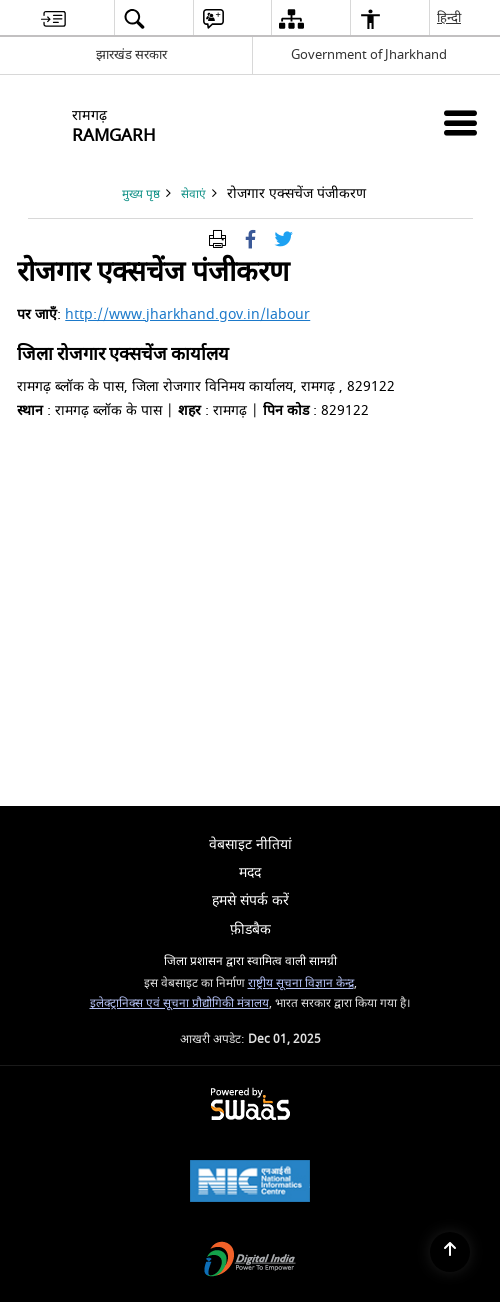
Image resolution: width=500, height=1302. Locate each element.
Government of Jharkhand (369, 54)
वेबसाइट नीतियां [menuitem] (250, 844)
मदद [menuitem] (250, 872)
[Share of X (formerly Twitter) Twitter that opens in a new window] (283, 238)
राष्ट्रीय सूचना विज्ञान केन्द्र (301, 983)
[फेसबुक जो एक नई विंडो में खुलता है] (250, 238)
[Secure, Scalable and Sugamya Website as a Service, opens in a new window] (250, 1105)
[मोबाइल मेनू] (460, 122)
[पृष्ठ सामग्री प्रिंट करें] (217, 238)
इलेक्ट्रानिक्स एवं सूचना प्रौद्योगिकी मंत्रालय (179, 1003)
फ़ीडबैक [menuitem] (250, 929)
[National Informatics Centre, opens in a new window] (250, 1183)
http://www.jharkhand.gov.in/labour (187, 314)
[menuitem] (53, 18)
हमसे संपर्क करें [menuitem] (250, 900)
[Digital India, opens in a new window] (250, 1261)
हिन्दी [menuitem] (450, 17)
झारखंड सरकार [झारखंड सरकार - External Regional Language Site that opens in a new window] (131, 54)
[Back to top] (450, 1252)
